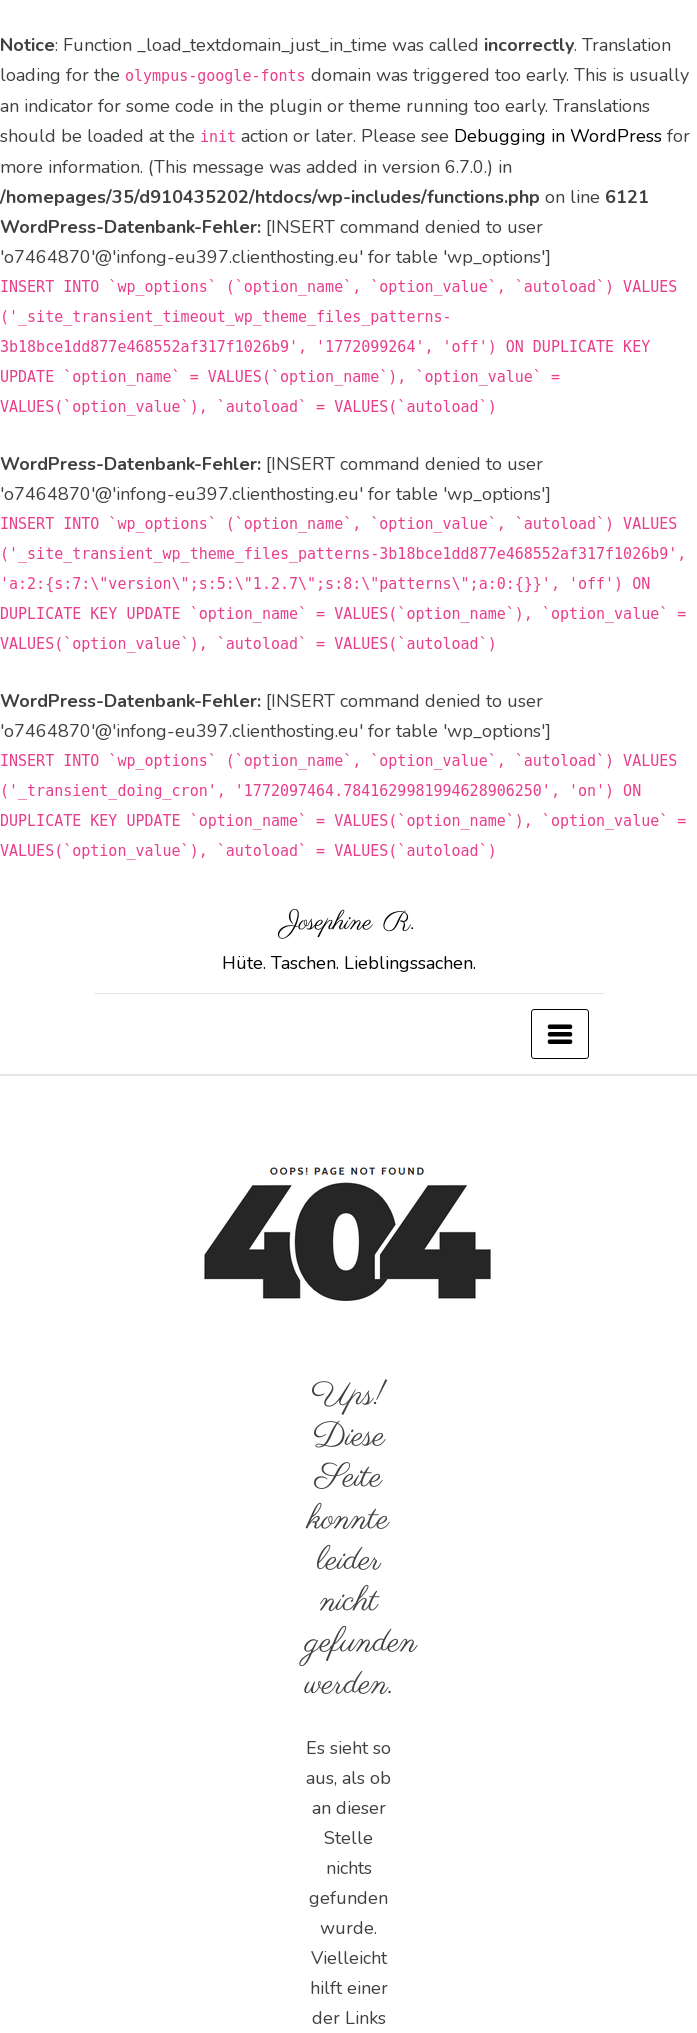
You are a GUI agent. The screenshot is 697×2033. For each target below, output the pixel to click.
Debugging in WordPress (558, 136)
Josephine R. (349, 923)
